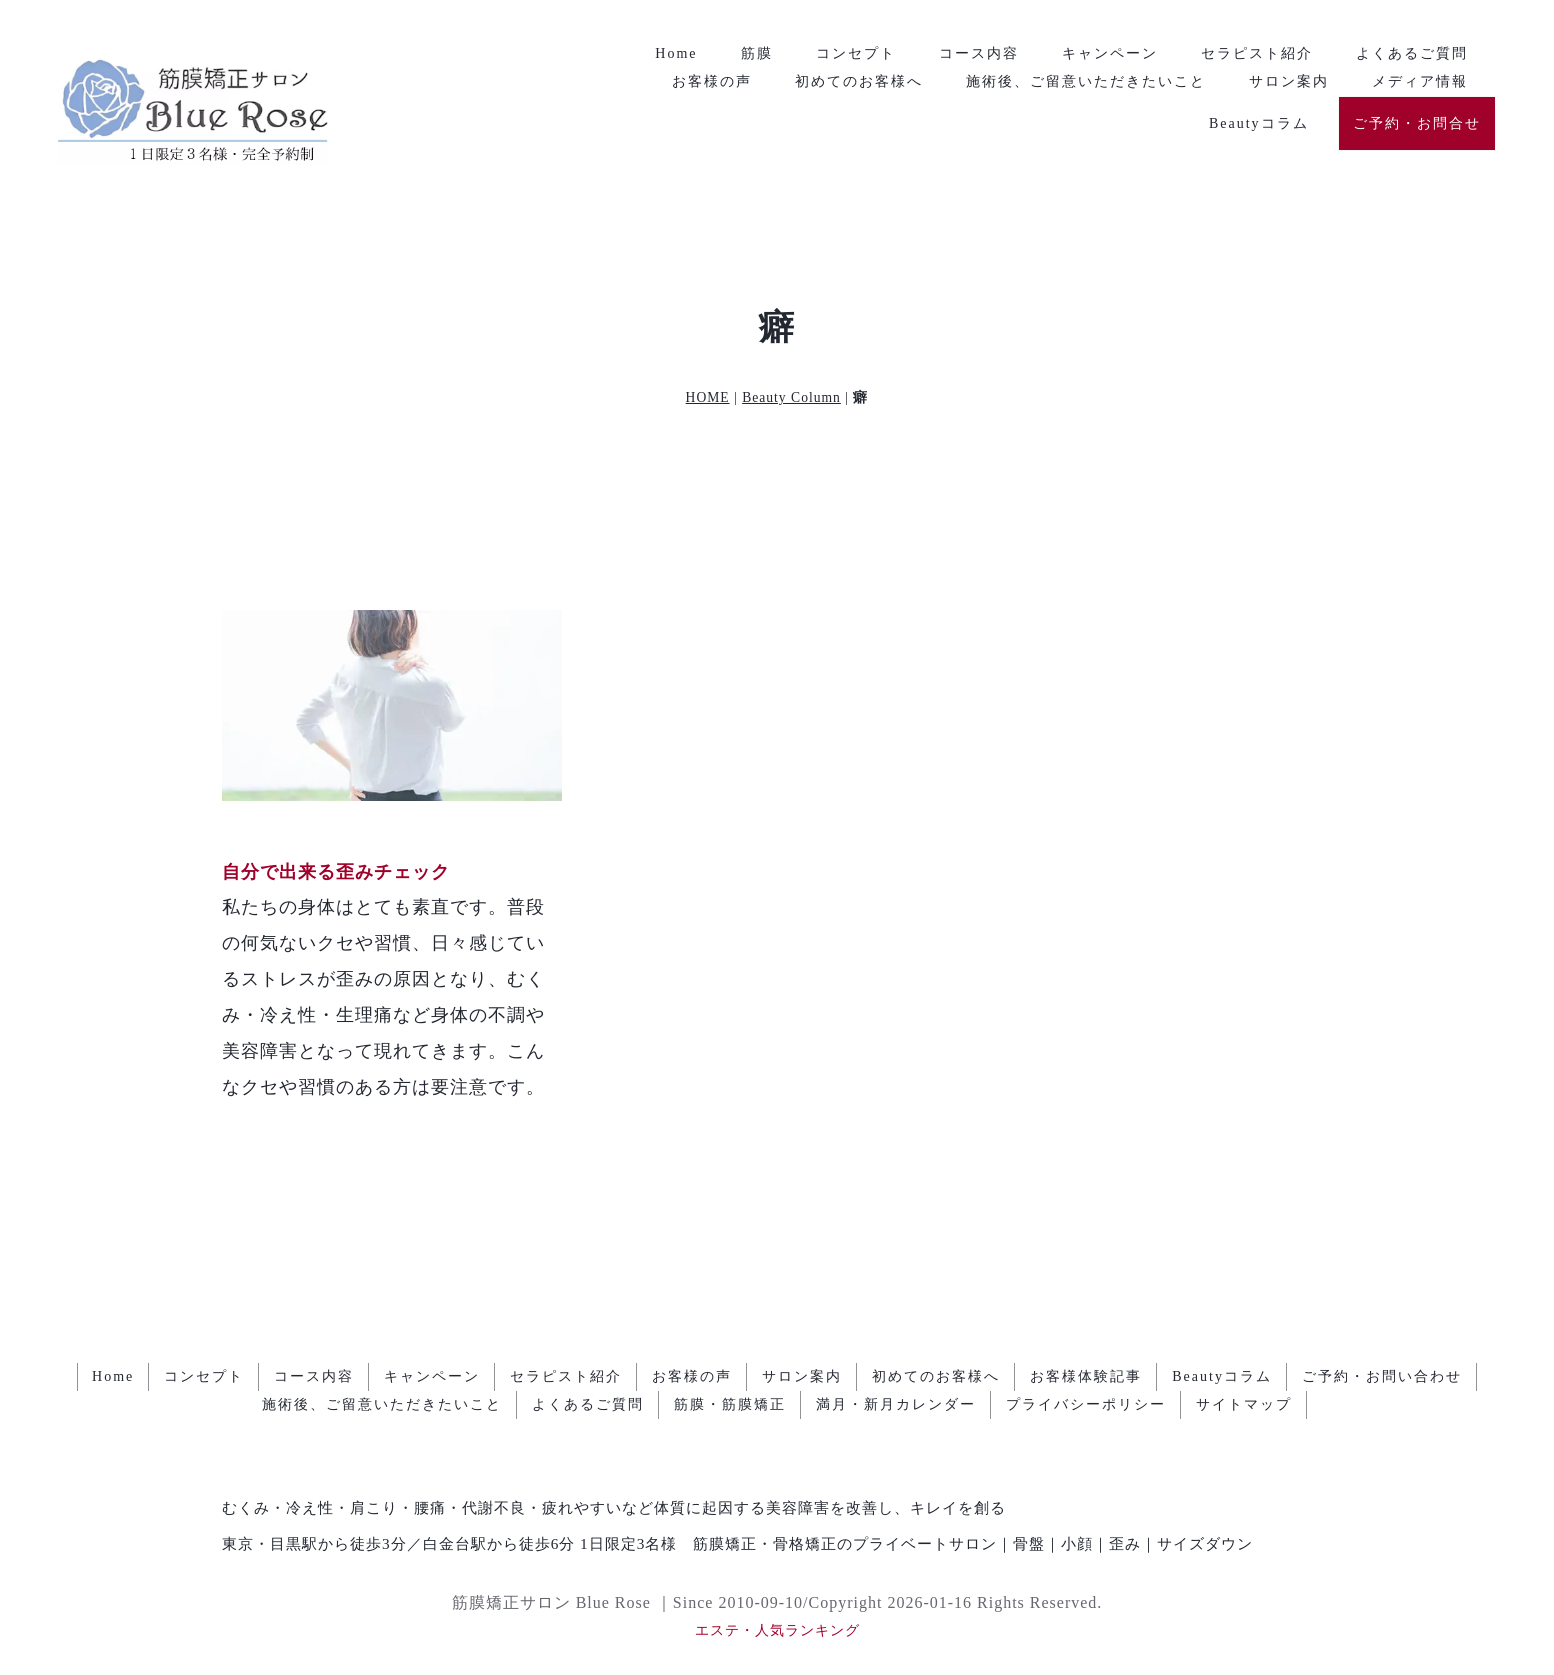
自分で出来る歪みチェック (336, 872)
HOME (708, 397)
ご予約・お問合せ (1417, 123)
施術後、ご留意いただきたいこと (1086, 81)
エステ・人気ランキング (777, 1630)
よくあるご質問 (1412, 53)
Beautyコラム (1259, 123)
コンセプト (856, 53)
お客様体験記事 (1086, 1376)
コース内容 (979, 53)
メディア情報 (1420, 81)
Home (676, 53)
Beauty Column (791, 397)
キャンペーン (1110, 53)
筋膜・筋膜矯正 (730, 1404)
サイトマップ (1244, 1404)
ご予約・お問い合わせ (1382, 1376)
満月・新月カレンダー (896, 1404)
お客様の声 (712, 81)
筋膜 (757, 53)
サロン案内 (1289, 81)
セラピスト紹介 (1257, 53)
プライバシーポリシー (1086, 1404)
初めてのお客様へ (859, 81)
